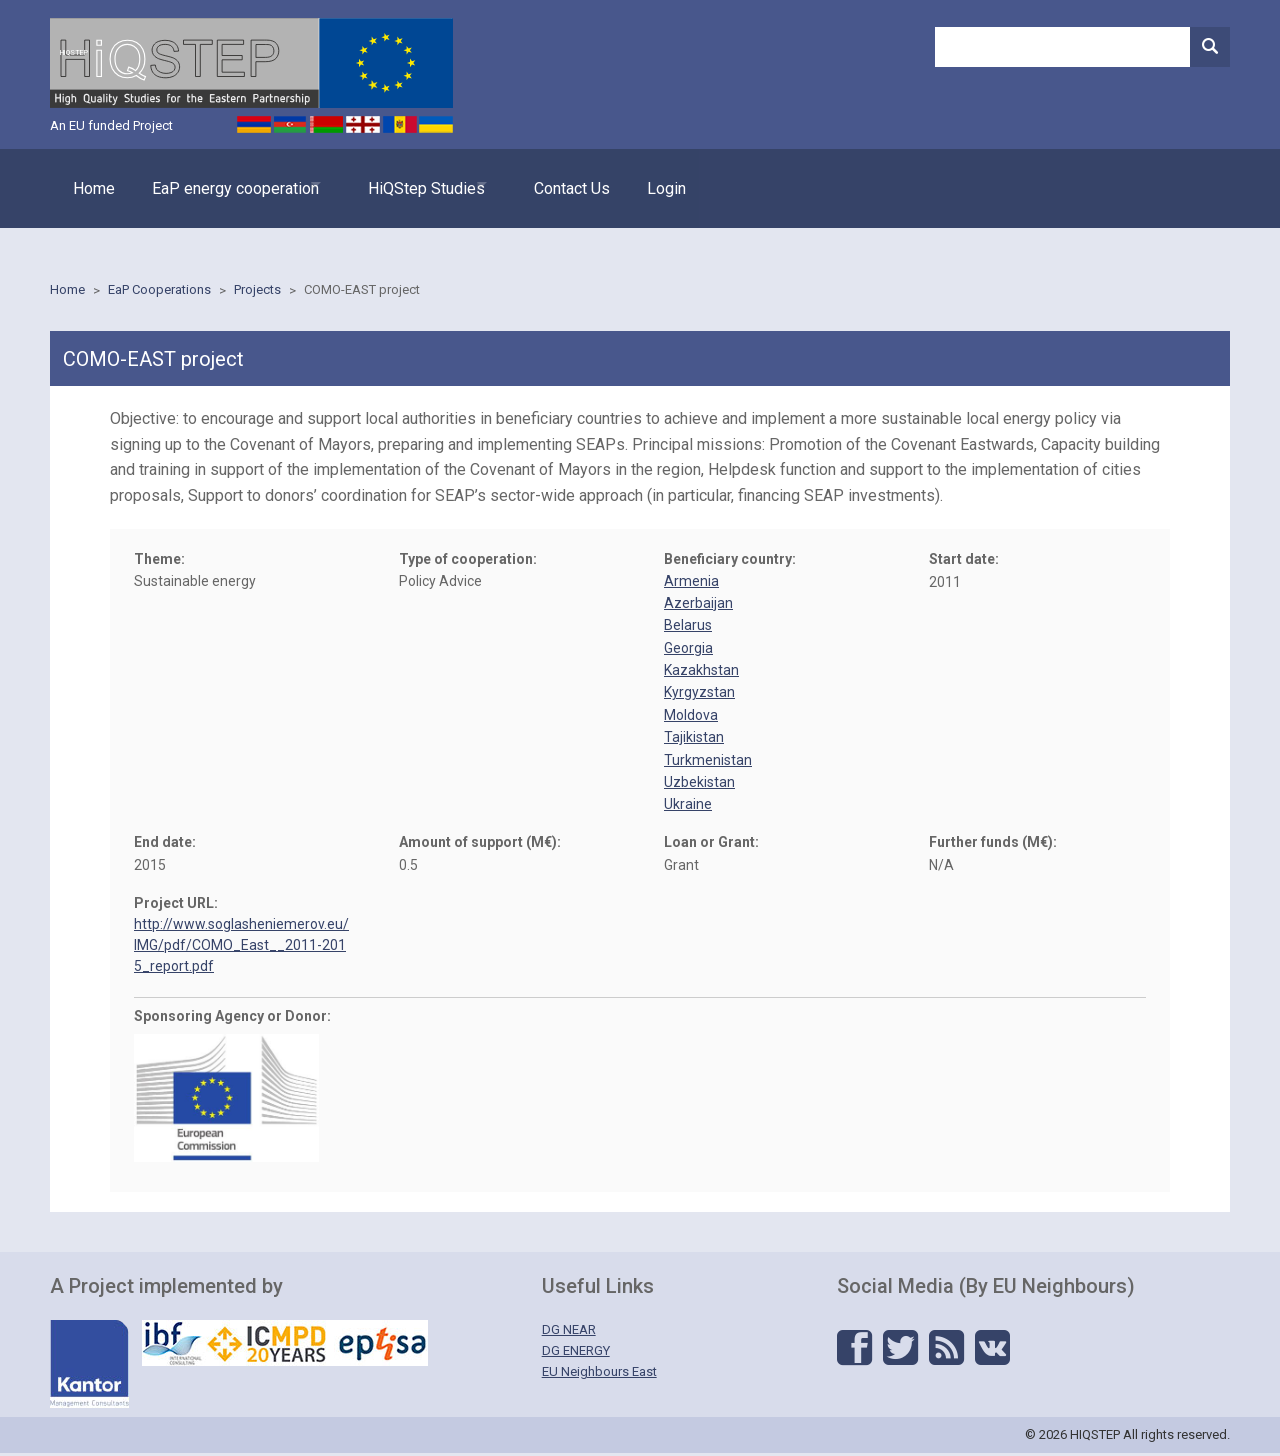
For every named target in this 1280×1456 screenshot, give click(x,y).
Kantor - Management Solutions (89, 1367)
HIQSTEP (251, 75)
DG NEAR (569, 1332)
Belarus (688, 628)
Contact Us (617, 195)
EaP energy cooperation (245, 195)
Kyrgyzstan (699, 695)
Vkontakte (992, 1351)
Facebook (854, 1351)
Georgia (688, 650)
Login (721, 195)
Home (94, 195)
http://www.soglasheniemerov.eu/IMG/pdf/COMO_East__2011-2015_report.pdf (241, 947)
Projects (257, 292)
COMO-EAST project (362, 292)
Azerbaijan (698, 605)
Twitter (900, 1351)
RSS (946, 1351)
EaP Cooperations (159, 292)
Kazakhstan (701, 673)
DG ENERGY (576, 1352)
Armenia (691, 583)
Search (1210, 47)
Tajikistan (694, 740)
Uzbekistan (699, 785)
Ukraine (688, 807)
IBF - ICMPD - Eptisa (285, 1346)
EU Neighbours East (599, 1373)
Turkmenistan (708, 762)
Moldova (691, 717)
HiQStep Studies (454, 195)
